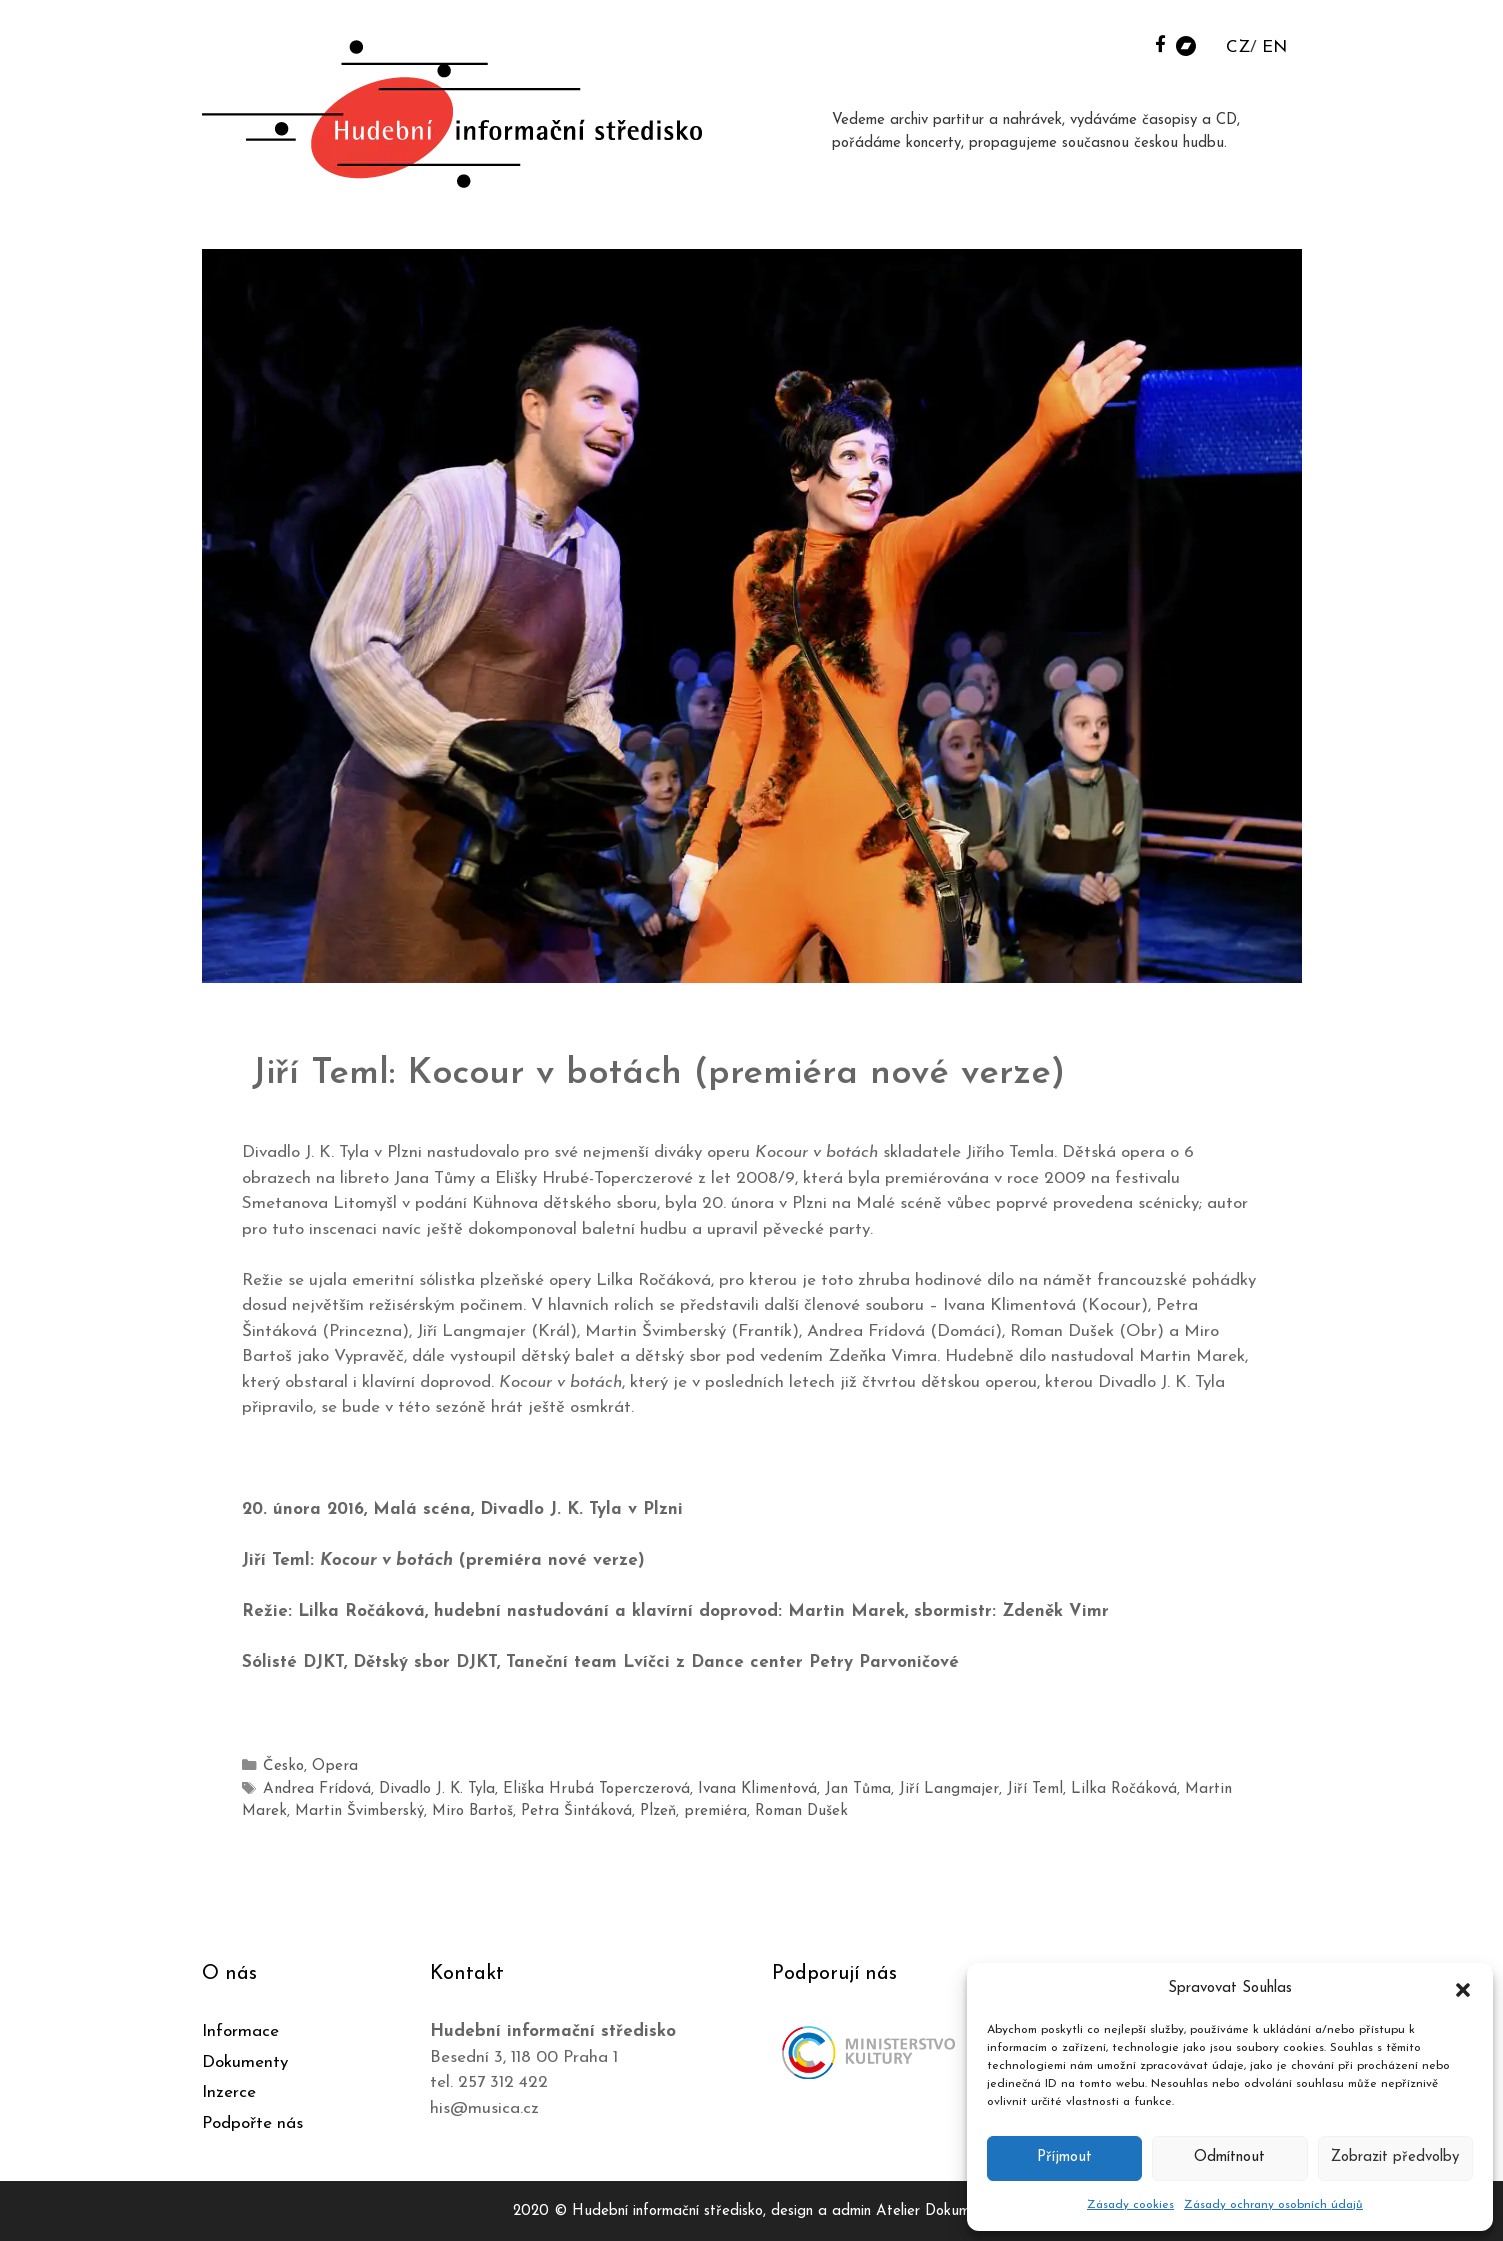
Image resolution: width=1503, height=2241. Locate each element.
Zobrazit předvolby (1395, 2157)
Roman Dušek (715, 1809)
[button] (1463, 1989)
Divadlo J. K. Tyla (425, 1788)
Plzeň (581, 1809)
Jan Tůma (820, 1788)
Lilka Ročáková (1065, 1788)
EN (1274, 47)
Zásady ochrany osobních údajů (1273, 2205)
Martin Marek (1167, 1788)
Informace (240, 2028)
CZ (1238, 47)
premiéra (635, 1809)
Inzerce (229, 2089)
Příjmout (1064, 2157)
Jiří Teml (982, 1788)
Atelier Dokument (933, 2208)
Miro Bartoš (406, 1809)
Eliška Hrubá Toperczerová (575, 1788)
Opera (330, 1766)
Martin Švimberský (301, 1809)
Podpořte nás (252, 2119)
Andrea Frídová (312, 1788)
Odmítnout (1229, 2157)
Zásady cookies (1130, 2205)
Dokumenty (245, 2058)
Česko (282, 1766)
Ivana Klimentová (725, 1788)
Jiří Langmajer (904, 1788)
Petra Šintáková (504, 1809)
